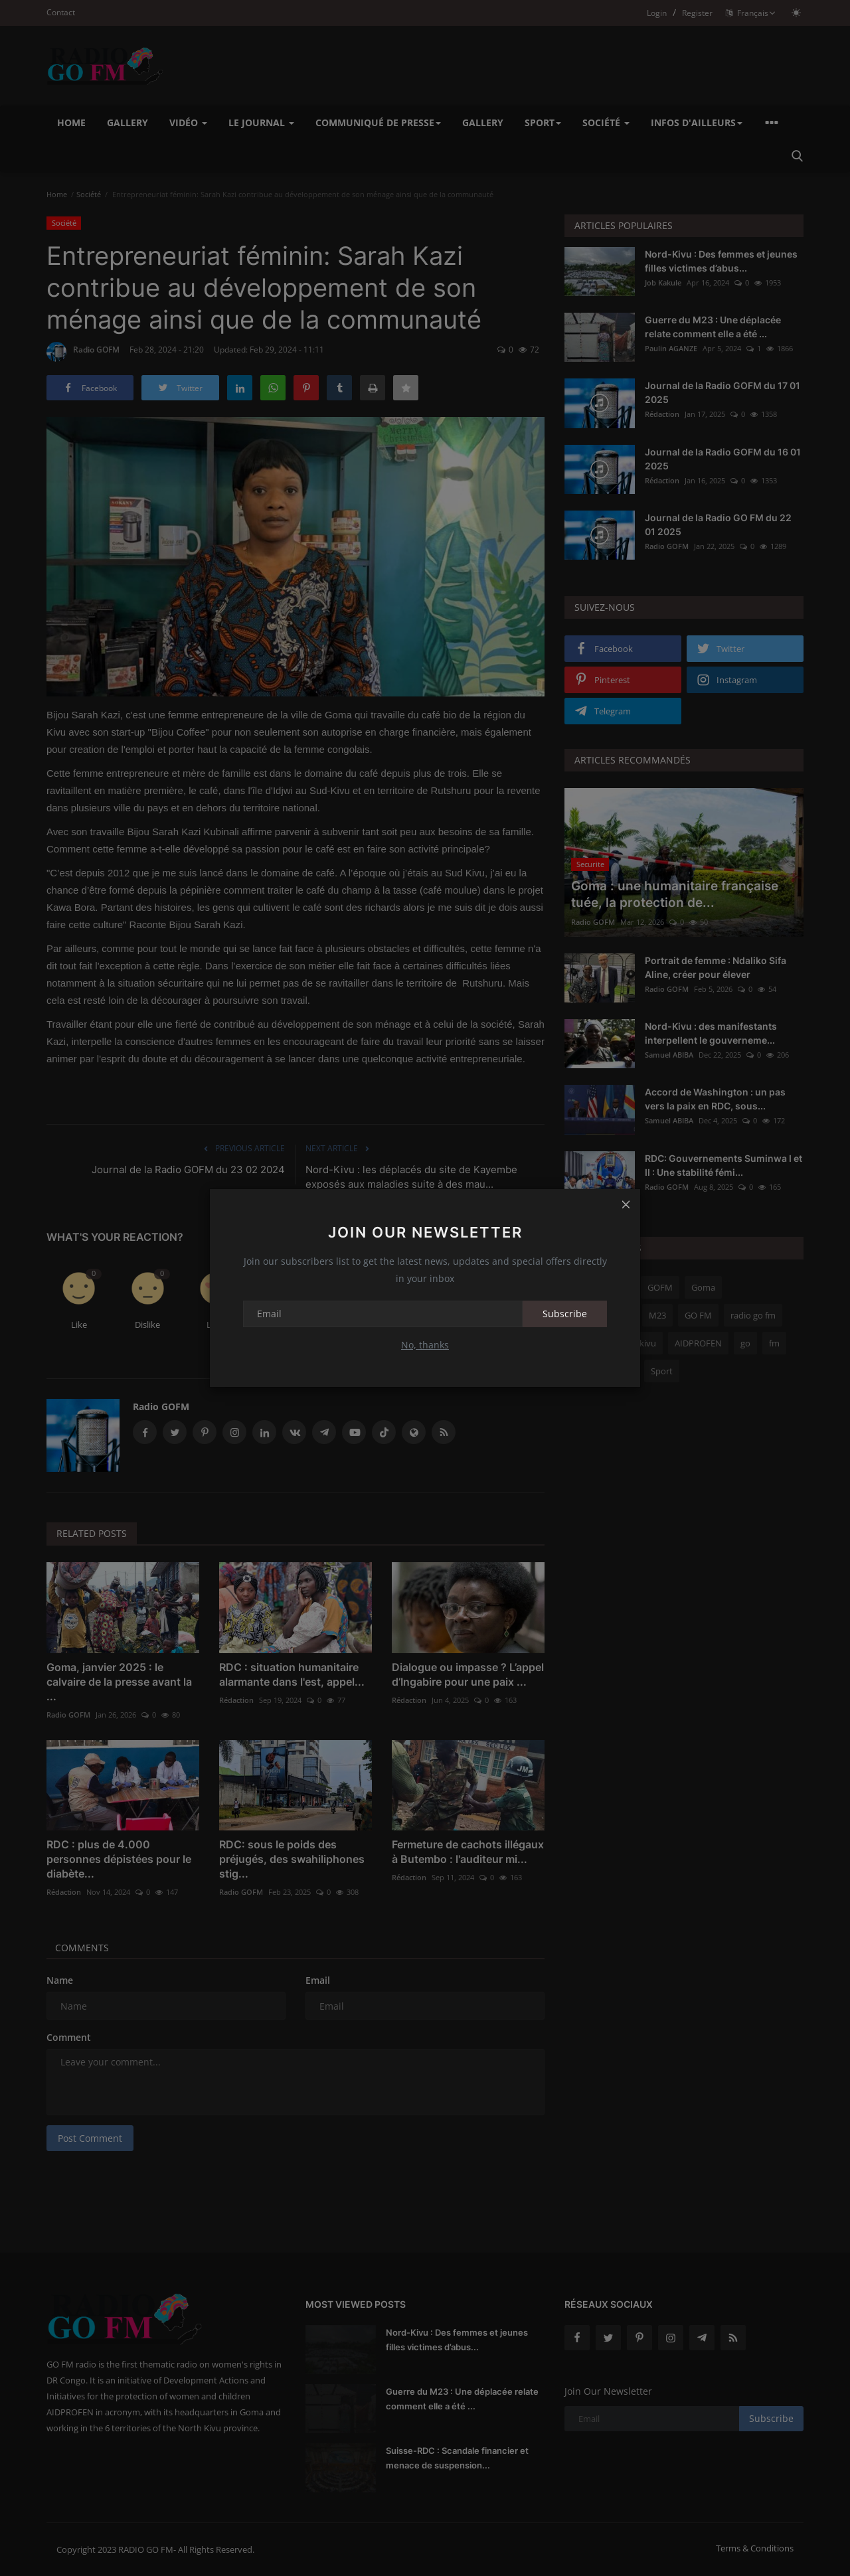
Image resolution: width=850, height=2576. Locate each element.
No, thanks (425, 1344)
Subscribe (565, 1313)
